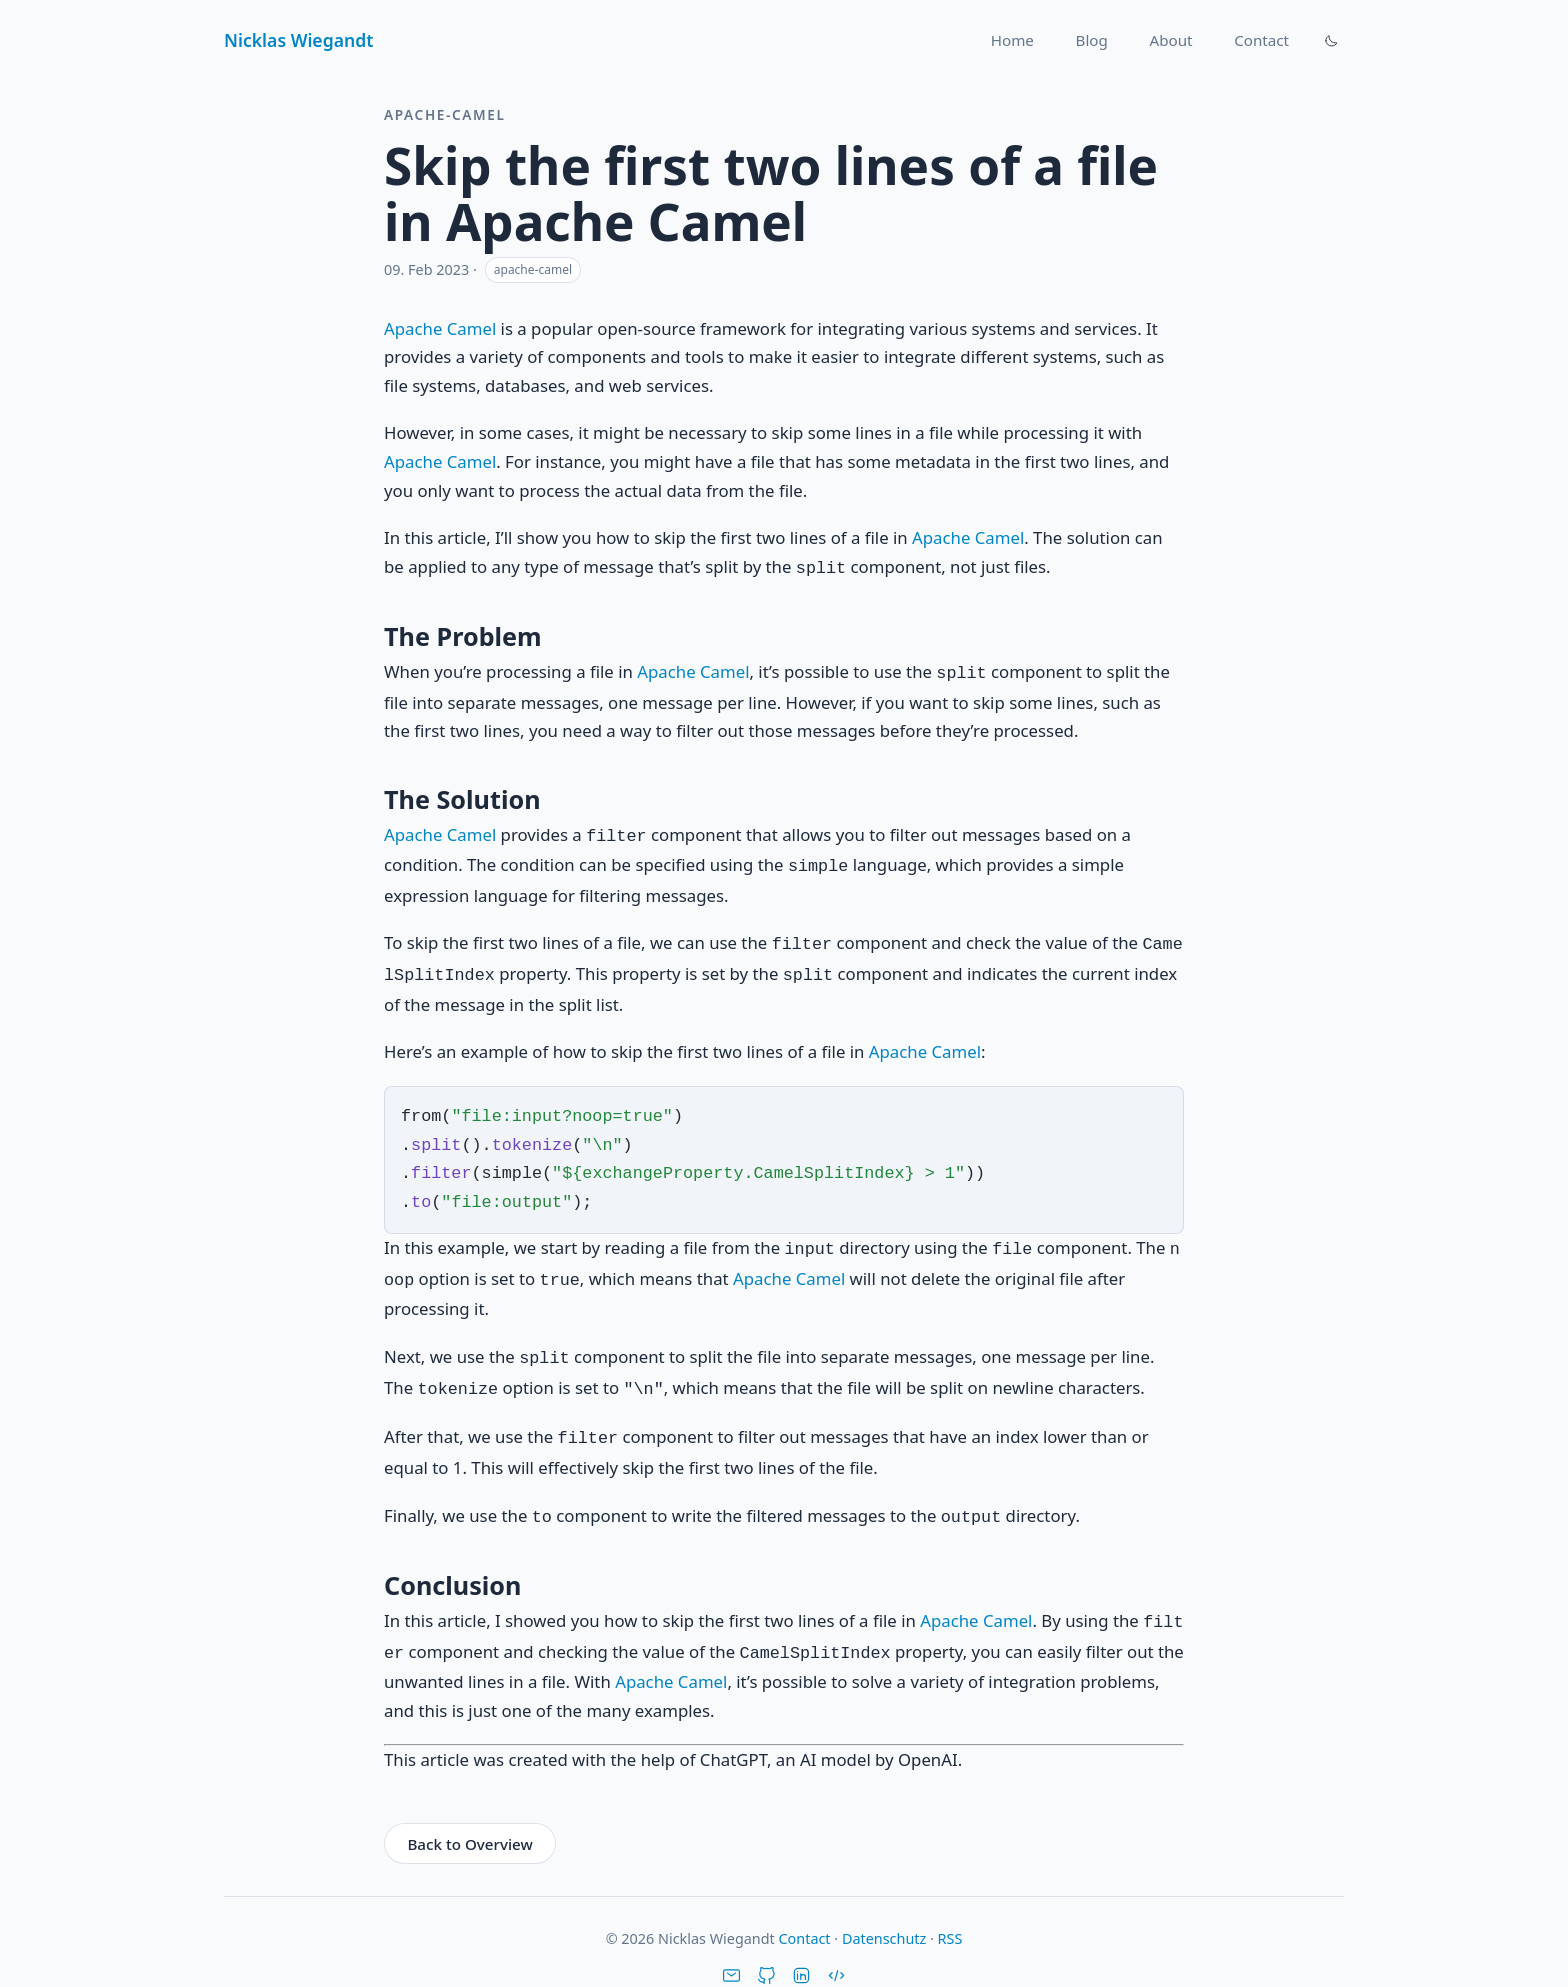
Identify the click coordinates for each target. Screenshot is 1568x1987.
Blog (1092, 40)
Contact (1261, 40)
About (1170, 40)
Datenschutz (884, 1910)
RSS (950, 1910)
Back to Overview (469, 1816)
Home (1012, 40)
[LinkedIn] (801, 1949)
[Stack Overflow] (836, 1949)
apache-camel (533, 269)
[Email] (731, 1949)
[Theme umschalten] (1331, 40)
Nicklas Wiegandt (298, 40)
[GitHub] (766, 1949)
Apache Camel (440, 328)
